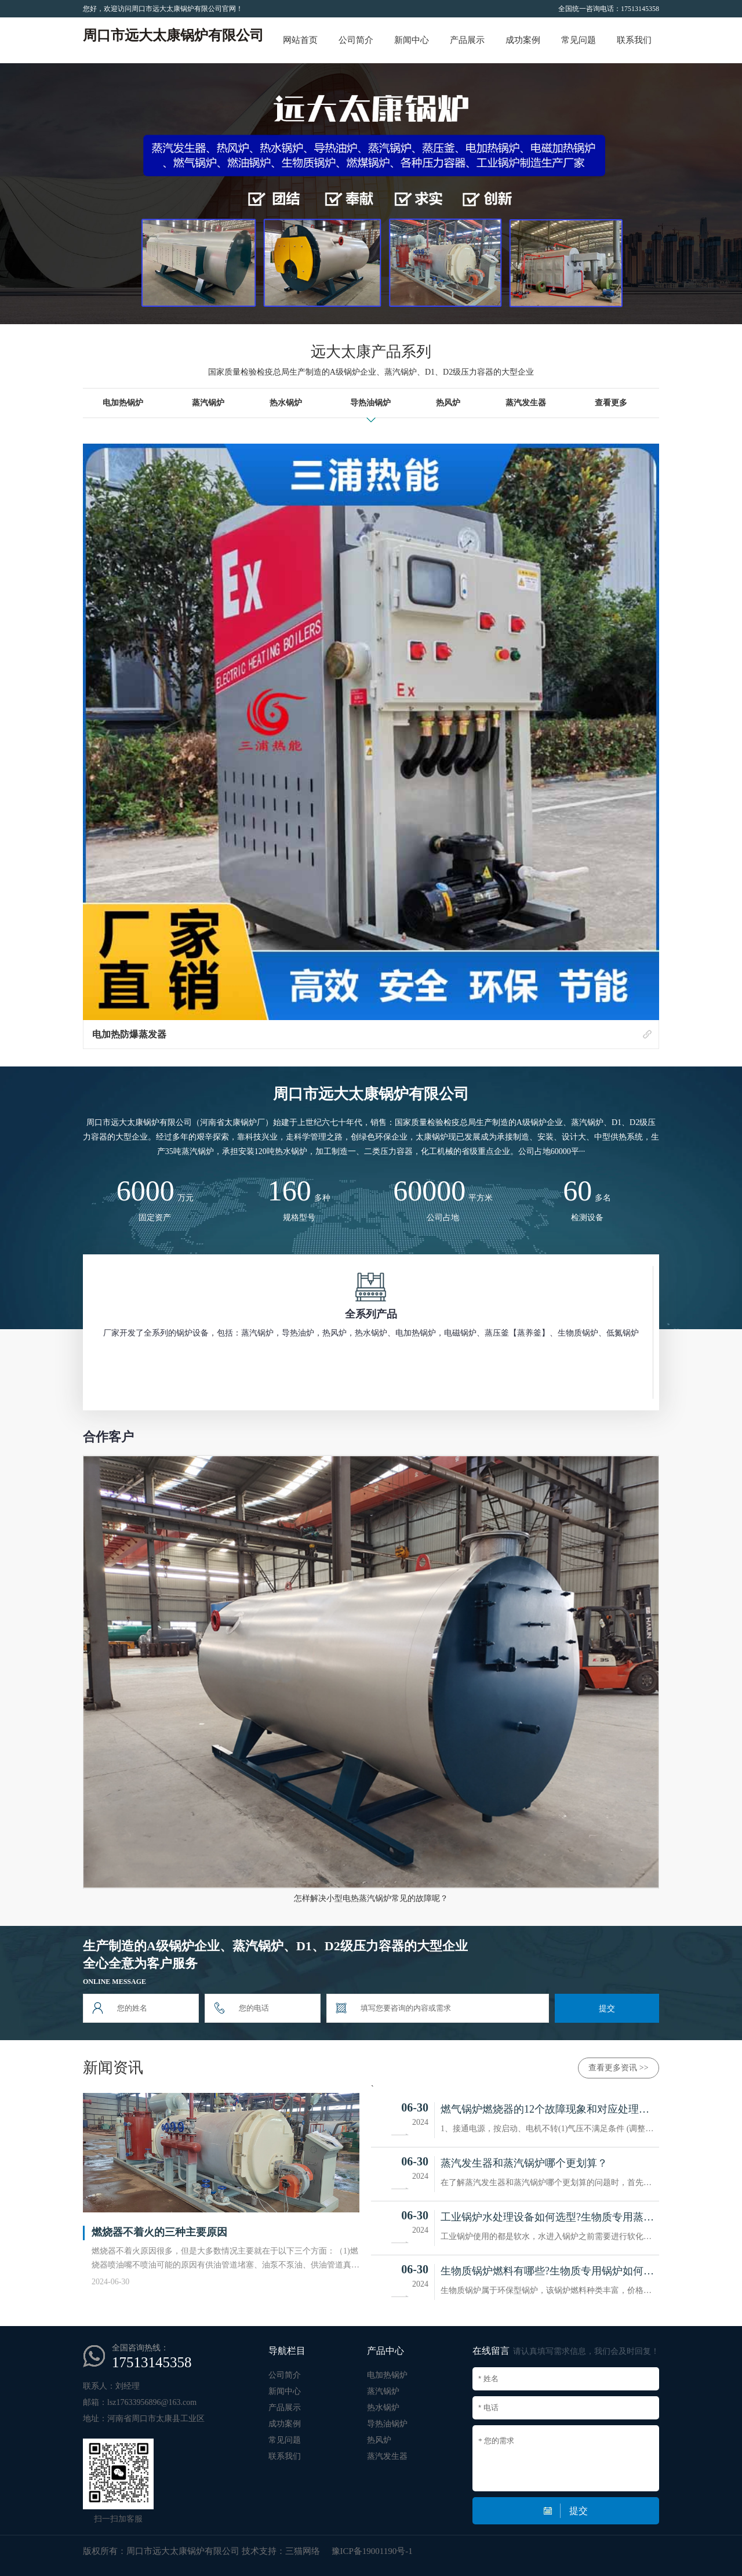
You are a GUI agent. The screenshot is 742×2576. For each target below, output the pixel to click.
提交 (607, 2008)
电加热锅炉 (387, 2375)
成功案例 (522, 40)
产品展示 (467, 40)
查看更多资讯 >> (618, 2067)
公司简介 (356, 40)
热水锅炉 (383, 2407)
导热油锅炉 (387, 2423)
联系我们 (634, 40)
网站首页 (300, 40)
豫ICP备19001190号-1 (372, 2551)
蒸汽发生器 (387, 2456)
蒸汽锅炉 (383, 2391)
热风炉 (379, 2440)
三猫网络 (302, 2551)
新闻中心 (411, 40)
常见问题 (578, 40)
